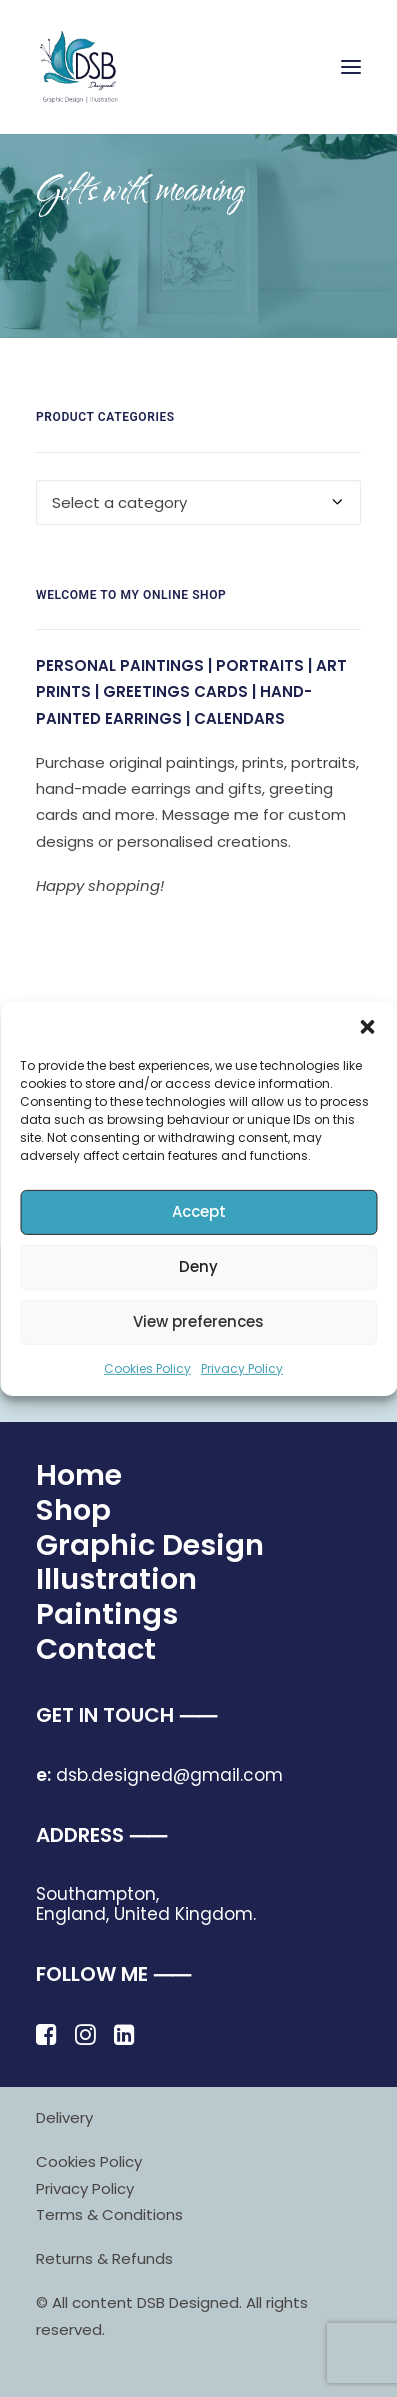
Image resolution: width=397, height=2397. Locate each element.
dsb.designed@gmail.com (159, 1775)
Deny (198, 1266)
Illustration (116, 1579)
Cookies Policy (147, 1367)
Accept (199, 1211)
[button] (367, 1026)
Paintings (107, 1614)
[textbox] (198, 502)
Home (79, 1475)
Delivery (64, 2117)
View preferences (198, 1321)
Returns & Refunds (104, 2258)
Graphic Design (150, 1545)
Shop (73, 1510)
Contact (96, 1649)
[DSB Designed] (90, 67)
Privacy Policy (242, 1367)
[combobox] (198, 502)
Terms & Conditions (109, 2214)
